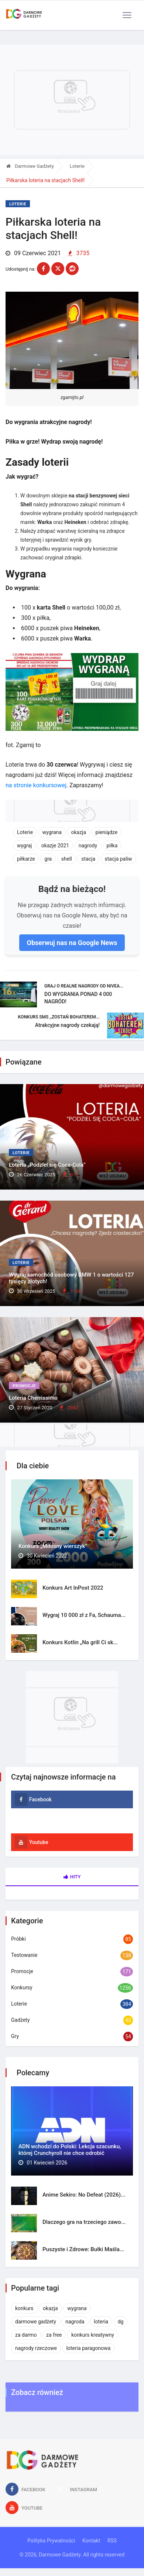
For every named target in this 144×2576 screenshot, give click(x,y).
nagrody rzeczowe (36, 2348)
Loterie (77, 166)
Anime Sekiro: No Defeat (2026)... (84, 2194)
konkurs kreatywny (92, 2335)
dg (121, 2322)
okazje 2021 (55, 845)
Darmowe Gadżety (30, 166)
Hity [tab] (72, 1876)
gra (48, 859)
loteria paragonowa (88, 2348)
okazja (78, 832)
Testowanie (24, 1955)
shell (66, 859)
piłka (112, 845)
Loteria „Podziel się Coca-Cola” (47, 1165)
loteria (101, 2322)
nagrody (88, 845)
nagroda (74, 2322)
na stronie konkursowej (36, 785)
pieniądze (107, 832)
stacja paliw (118, 859)
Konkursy (21, 1987)
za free (54, 2335)
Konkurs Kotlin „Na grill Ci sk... (80, 1642)
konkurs (24, 2308)
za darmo (26, 2335)
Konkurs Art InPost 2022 (72, 1587)
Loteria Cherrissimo (33, 1398)
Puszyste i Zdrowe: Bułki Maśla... (83, 2249)
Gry (15, 2036)
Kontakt (91, 2541)
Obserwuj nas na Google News (72, 943)
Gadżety (20, 2020)
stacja (88, 859)
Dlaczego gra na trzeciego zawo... (84, 2222)
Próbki (18, 1939)
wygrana (52, 832)
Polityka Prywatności (51, 2541)
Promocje (24, 1386)
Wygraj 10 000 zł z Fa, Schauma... (84, 1615)
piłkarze (26, 859)
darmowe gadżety (35, 2322)
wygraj (24, 845)
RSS (112, 2541)
